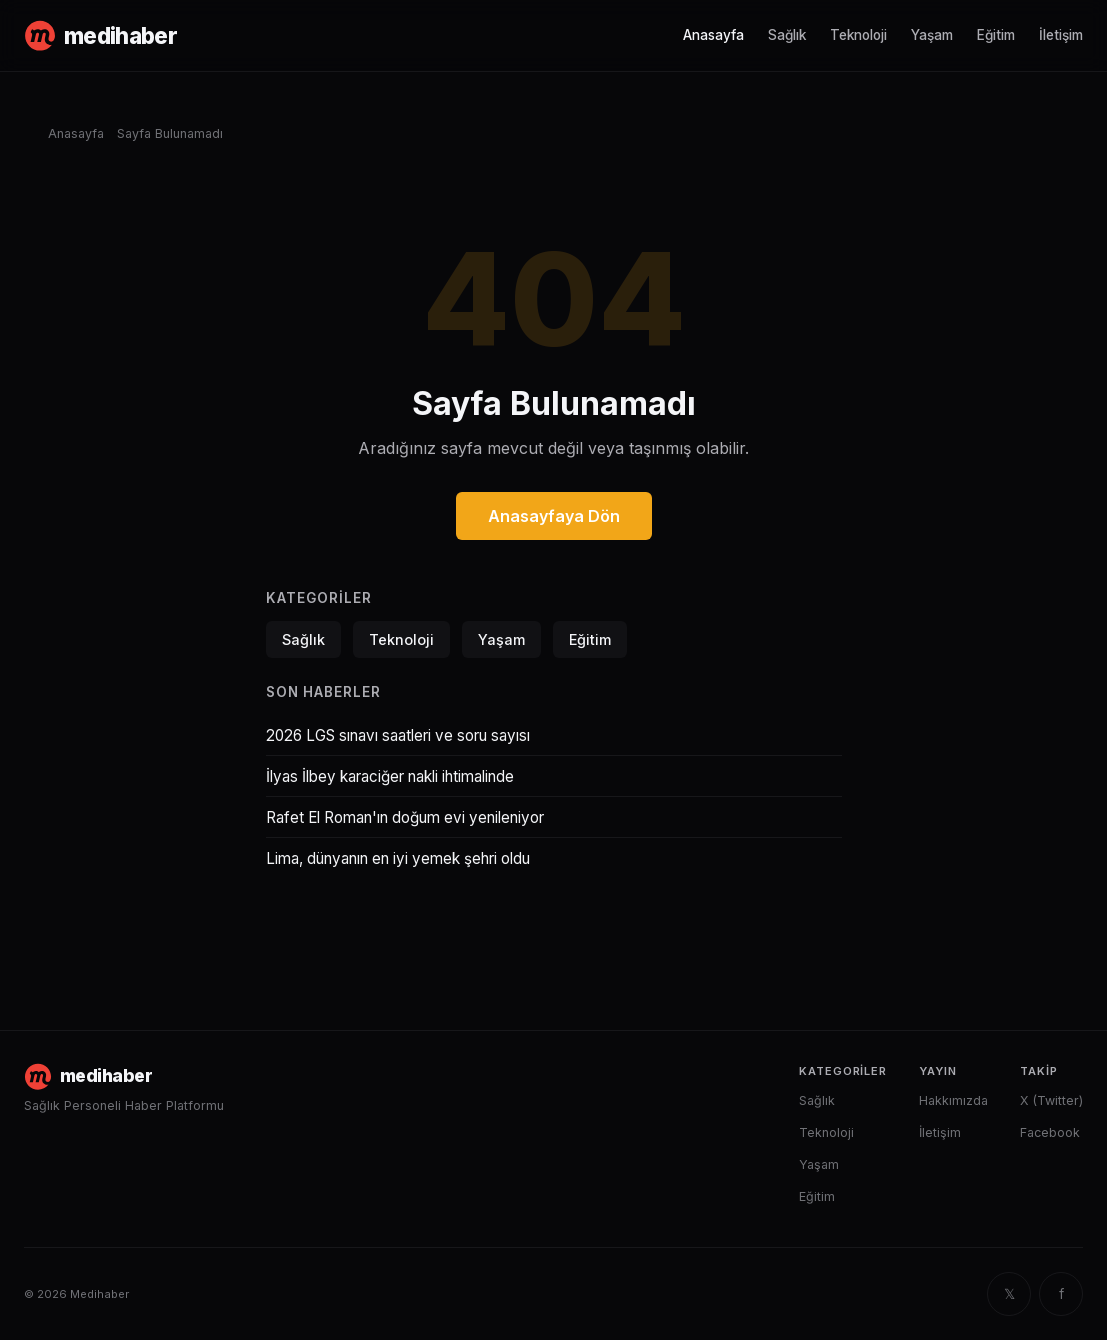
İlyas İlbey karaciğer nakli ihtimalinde (390, 776)
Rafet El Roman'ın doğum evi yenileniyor (405, 817)
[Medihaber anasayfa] (100, 36)
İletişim (1061, 35)
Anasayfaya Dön (554, 516)
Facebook (1050, 1132)
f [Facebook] (1061, 1294)
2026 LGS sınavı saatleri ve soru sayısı (398, 735)
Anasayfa (713, 35)
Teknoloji (858, 35)
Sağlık (787, 35)
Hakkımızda (953, 1100)
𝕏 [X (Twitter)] (1009, 1294)
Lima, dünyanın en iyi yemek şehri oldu (398, 858)
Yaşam (932, 35)
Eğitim (996, 35)
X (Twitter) (1051, 1100)
